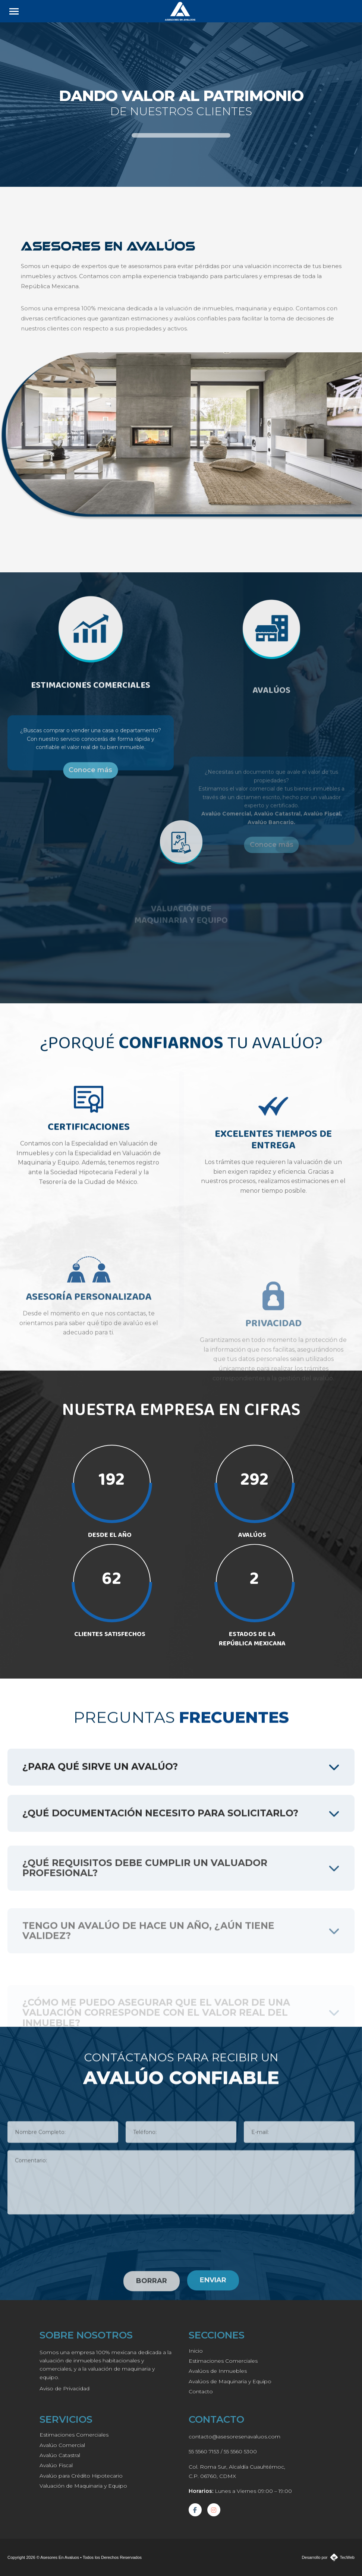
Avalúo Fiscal (56, 2465)
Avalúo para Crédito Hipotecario (81, 2475)
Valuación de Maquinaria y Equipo (83, 2485)
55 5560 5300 (240, 2451)
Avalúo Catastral (60, 2455)
